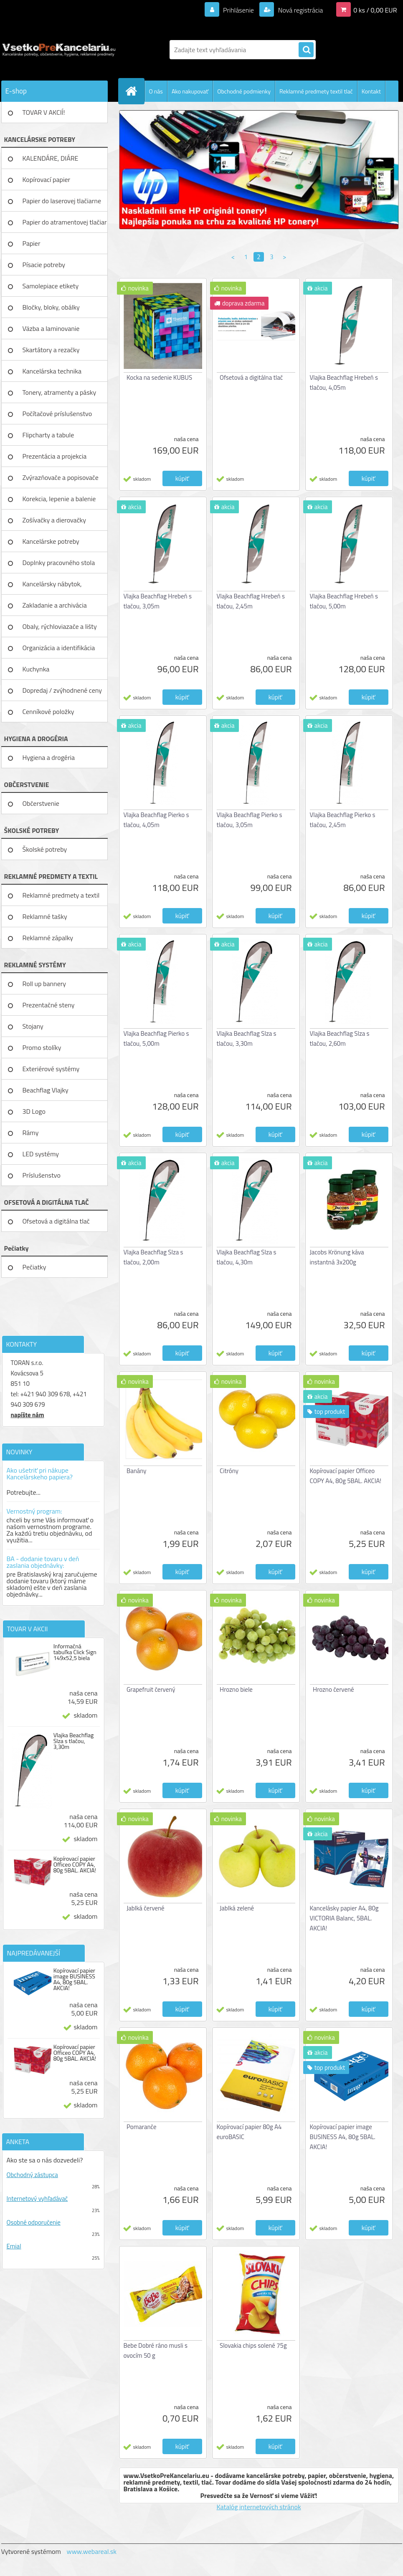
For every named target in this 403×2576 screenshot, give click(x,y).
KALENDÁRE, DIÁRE (51, 158)
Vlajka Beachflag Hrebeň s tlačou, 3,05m (158, 601)
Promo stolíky (42, 1047)
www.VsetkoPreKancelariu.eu (166, 2475)
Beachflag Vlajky (45, 1090)
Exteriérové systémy (51, 1069)
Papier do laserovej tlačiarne (62, 201)
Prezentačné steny (49, 1005)
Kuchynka (36, 669)
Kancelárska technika (52, 371)
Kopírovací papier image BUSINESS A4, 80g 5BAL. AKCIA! (74, 1979)
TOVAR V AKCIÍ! (44, 112)
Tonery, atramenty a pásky (59, 392)
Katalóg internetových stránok (258, 2507)
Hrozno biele (236, 1689)
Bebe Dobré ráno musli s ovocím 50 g (156, 2350)
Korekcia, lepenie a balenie (59, 499)
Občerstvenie (41, 803)
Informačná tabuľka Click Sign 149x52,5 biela (74, 1652)
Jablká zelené (237, 1908)
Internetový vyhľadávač (37, 2198)
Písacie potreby (44, 265)
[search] (306, 50)
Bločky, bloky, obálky (51, 307)
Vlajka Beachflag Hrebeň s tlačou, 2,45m (251, 601)
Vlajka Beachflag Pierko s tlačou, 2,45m (342, 820)
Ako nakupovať (190, 91)
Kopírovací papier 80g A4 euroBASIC (249, 2132)
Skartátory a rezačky (51, 350)
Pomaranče (142, 2127)
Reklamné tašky (45, 916)
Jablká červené (146, 1908)
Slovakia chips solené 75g (253, 2345)
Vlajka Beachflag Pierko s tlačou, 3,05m (249, 820)
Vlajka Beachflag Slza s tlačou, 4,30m (246, 1257)
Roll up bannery (44, 984)
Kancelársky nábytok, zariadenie (52, 587)
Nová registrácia (299, 10)
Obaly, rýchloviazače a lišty (60, 626)
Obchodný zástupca (32, 2175)
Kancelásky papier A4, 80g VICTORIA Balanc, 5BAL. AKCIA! (344, 1918)
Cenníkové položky (48, 711)
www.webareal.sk (91, 2551)
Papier (32, 243)
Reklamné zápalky (48, 938)
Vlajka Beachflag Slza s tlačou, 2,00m (153, 1257)
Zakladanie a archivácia (55, 605)
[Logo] (58, 50)
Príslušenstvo (42, 1175)
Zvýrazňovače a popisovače (61, 477)
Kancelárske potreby (51, 541)
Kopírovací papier (47, 179)
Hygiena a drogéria (49, 757)
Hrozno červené (333, 1689)
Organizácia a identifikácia (59, 648)
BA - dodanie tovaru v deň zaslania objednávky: (43, 1562)
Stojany (33, 1026)
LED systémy (41, 1154)
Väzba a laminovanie (51, 328)
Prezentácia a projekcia (55, 456)
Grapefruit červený (151, 1689)
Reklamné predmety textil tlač (316, 91)
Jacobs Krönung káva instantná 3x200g (337, 1257)
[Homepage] (134, 91)
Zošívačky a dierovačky (54, 520)
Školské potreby (45, 849)
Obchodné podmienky (244, 91)
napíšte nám (27, 1415)
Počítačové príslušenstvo (57, 414)
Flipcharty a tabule (48, 435)
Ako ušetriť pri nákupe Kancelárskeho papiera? (40, 1473)
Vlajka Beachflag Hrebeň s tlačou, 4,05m (344, 382)
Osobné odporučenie (34, 2222)
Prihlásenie (239, 10)
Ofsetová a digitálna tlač (56, 1221)
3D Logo (34, 1111)
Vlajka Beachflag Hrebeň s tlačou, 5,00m (344, 601)
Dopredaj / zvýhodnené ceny (62, 690)
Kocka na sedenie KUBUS (159, 377)
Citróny (229, 1471)
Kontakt (371, 91)
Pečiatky (34, 1267)
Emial (14, 2246)
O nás (156, 91)
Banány (137, 1471)
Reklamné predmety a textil (61, 895)
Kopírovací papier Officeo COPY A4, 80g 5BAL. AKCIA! (74, 1864)
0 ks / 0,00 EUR (375, 10)
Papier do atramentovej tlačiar (65, 222)
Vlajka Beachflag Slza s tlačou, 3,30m (73, 1741)
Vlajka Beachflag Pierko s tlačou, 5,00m (156, 1038)
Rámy (31, 1133)
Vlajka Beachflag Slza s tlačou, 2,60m (340, 1038)
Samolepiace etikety (51, 286)
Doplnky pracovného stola (59, 563)
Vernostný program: (34, 1511)
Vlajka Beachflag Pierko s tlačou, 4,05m (156, 820)
